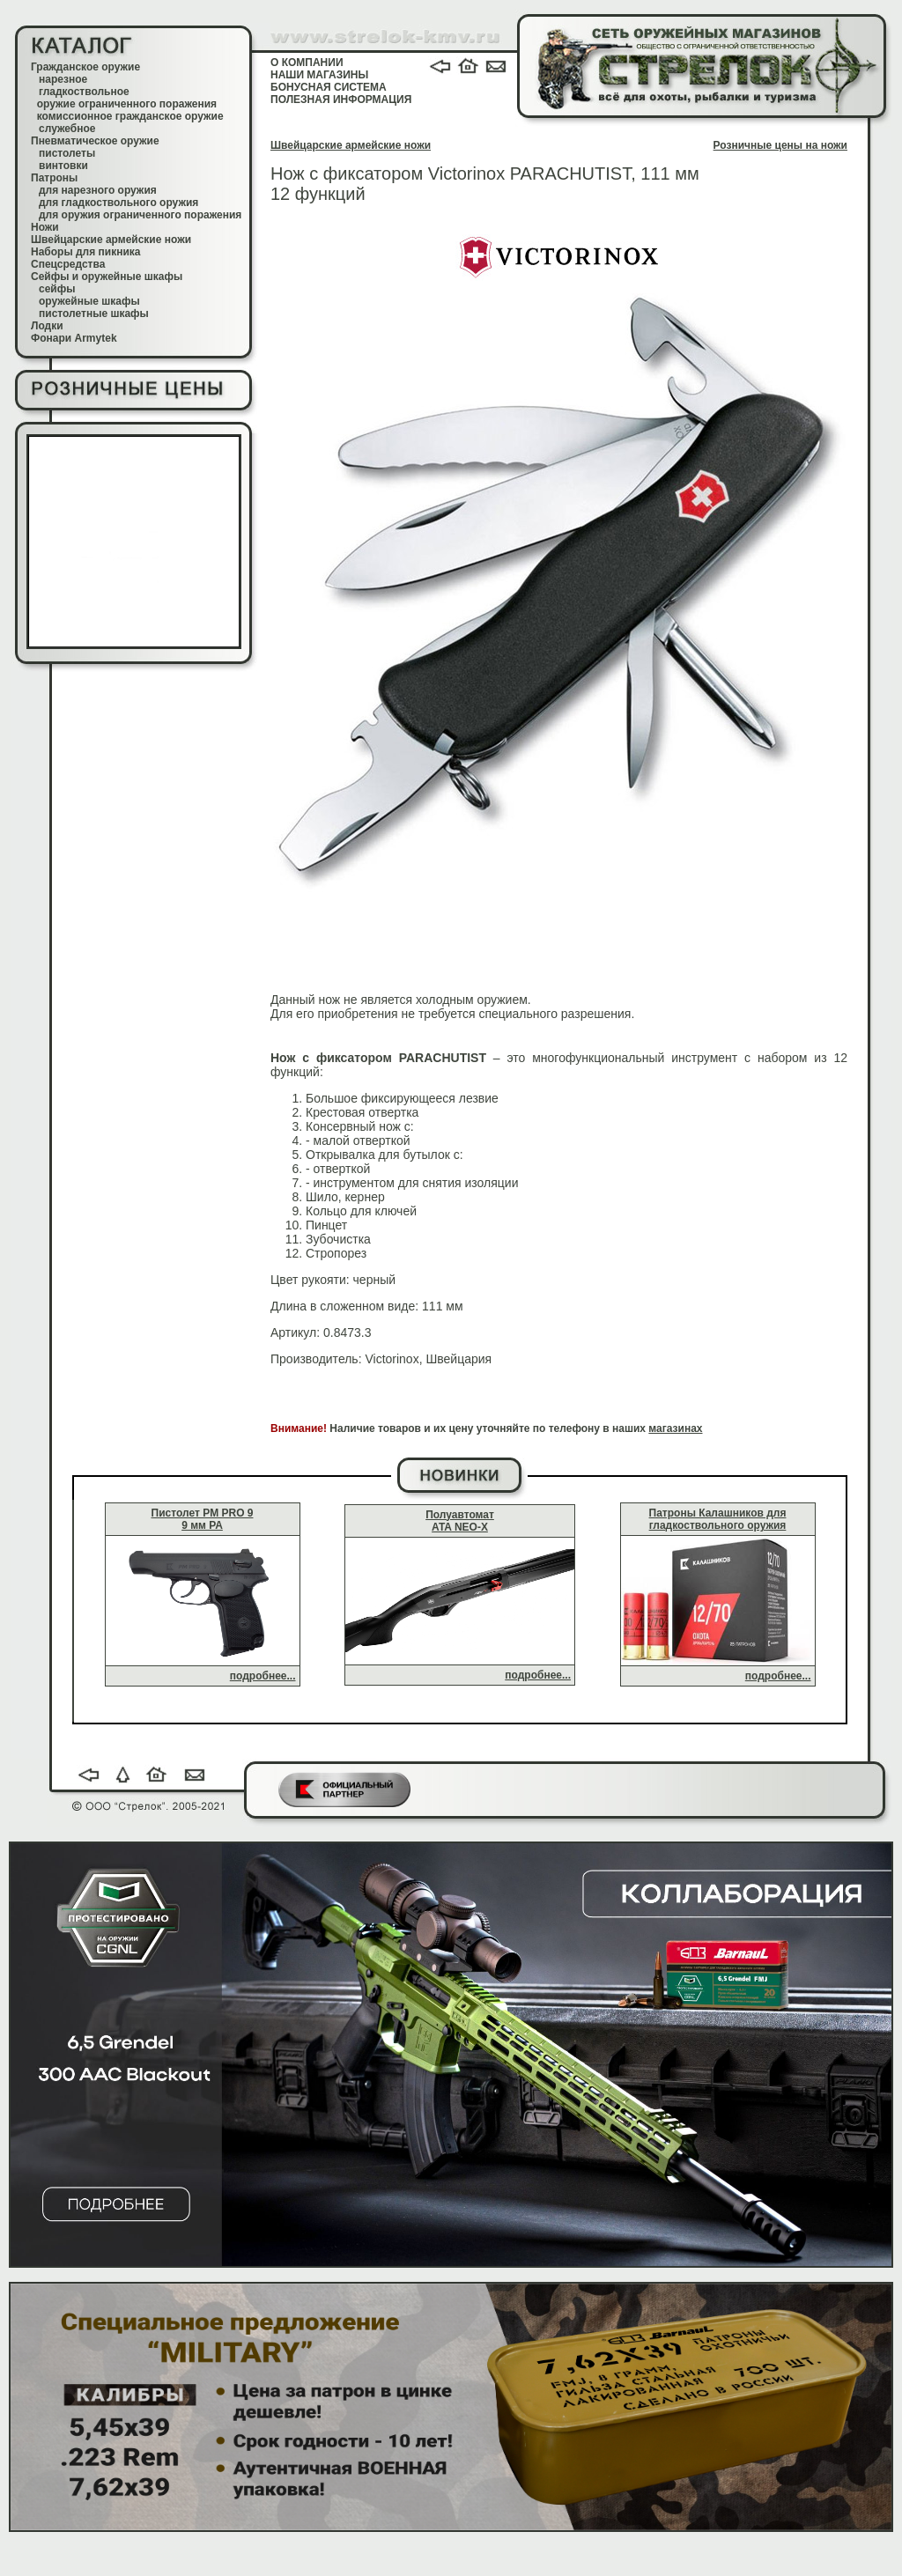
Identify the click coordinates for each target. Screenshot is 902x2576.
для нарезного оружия (98, 190)
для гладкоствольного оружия (118, 202)
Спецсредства (68, 264)
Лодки (47, 326)
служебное (67, 128)
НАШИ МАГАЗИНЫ (319, 75)
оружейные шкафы (89, 301)
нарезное (63, 79)
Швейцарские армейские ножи (111, 239)
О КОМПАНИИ (307, 62)
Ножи (45, 227)
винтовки (63, 165)
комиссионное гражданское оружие (130, 116)
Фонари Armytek (74, 338)
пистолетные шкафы (94, 313)
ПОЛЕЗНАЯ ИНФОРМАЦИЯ (340, 99)
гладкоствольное (84, 91)
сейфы (57, 289)
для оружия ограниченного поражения (140, 215)
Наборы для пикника (86, 252)
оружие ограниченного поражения (127, 104)
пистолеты (67, 153)
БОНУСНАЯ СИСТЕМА (328, 87)
